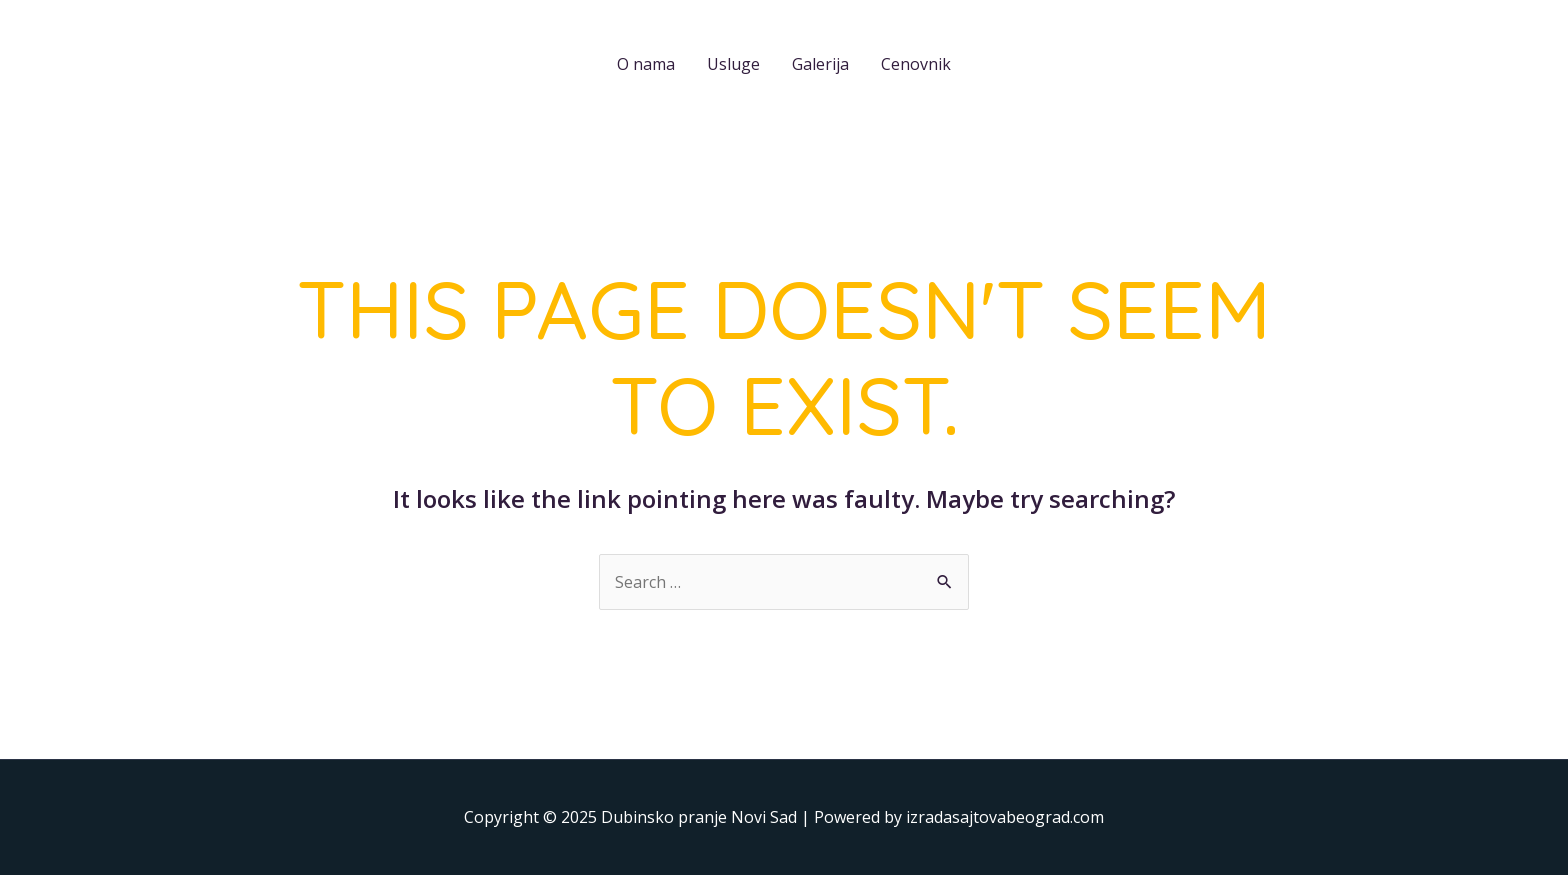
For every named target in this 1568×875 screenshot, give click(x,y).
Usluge (733, 64)
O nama (646, 64)
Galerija (820, 64)
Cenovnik (916, 64)
